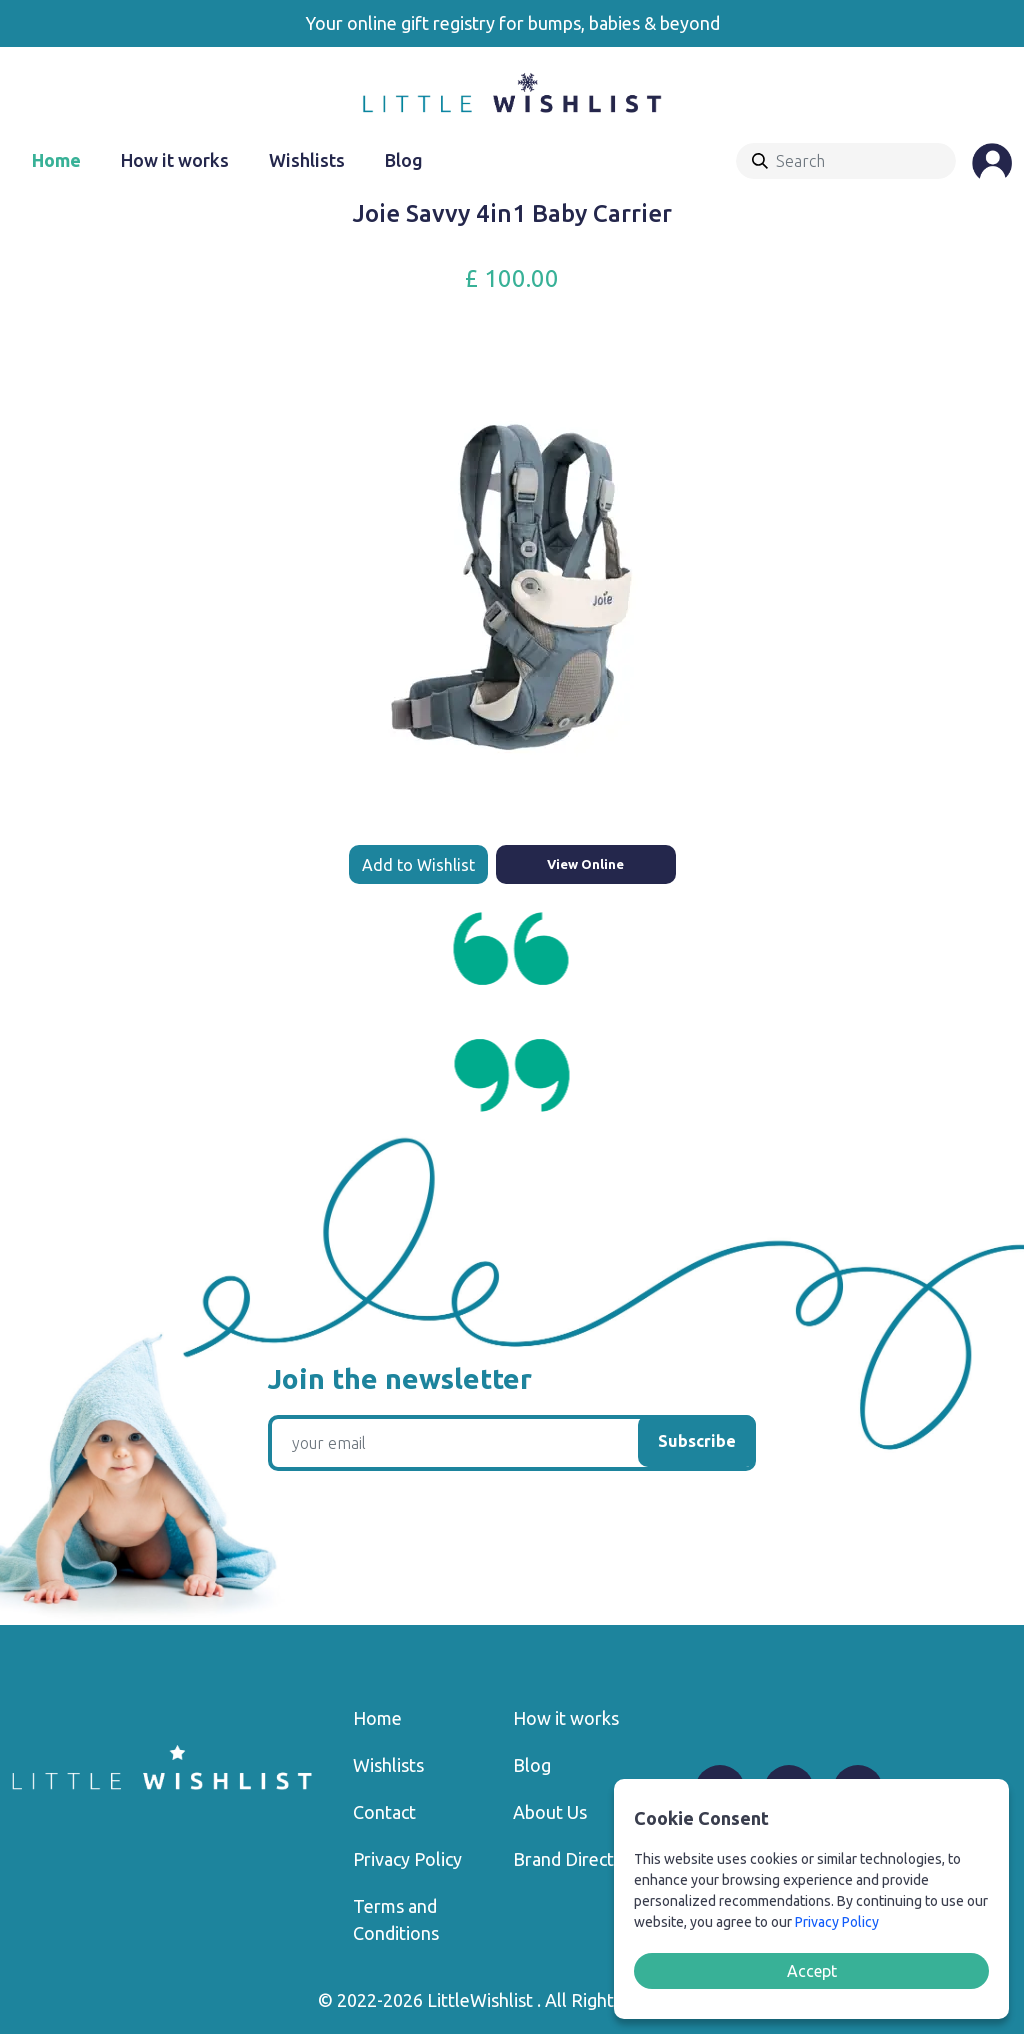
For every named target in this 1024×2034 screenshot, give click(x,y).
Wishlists (307, 160)
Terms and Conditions (396, 1919)
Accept (812, 1971)
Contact (384, 1812)
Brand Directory (577, 1859)
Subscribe (697, 1441)
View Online (585, 864)
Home (56, 160)
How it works (175, 160)
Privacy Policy (407, 1859)
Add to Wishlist (418, 865)
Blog (404, 160)
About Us (550, 1812)
